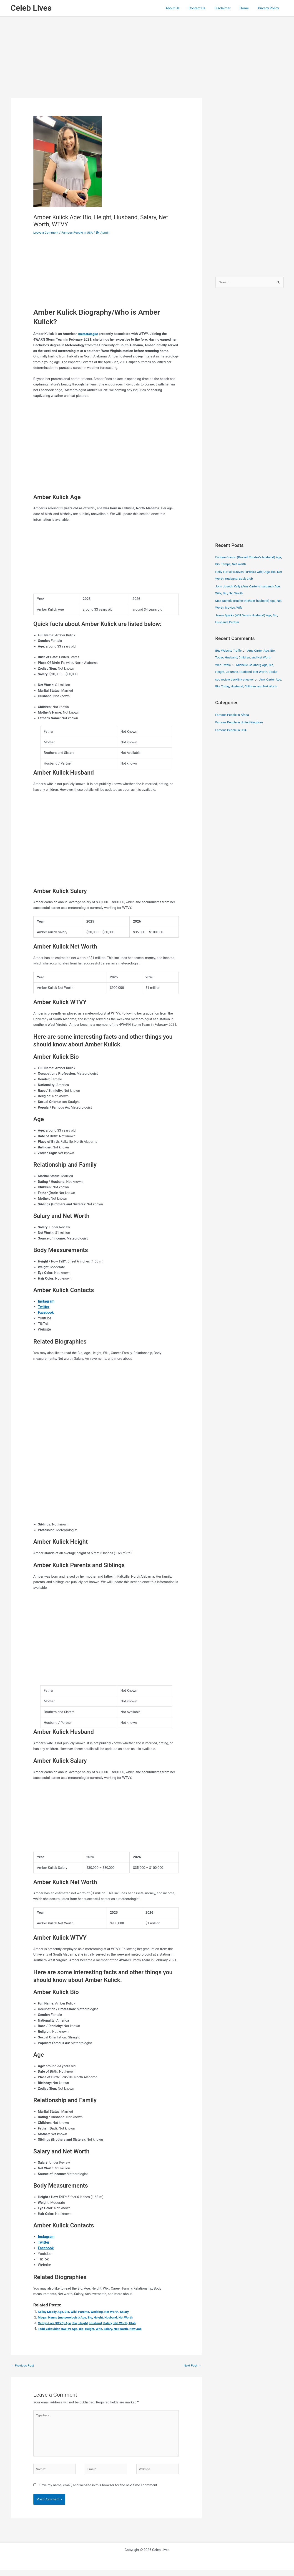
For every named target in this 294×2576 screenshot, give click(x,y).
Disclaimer (228, 8)
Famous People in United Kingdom (241, 730)
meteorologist (89, 334)
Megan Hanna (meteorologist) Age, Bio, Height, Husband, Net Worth (90, 2317)
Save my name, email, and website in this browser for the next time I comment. (98, 2491)
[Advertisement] (106, 64)
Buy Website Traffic (229, 651)
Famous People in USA (81, 232)
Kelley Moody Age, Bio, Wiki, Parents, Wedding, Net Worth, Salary (88, 2312)
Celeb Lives (31, 8)
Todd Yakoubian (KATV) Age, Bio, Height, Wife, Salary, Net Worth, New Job (95, 2329)
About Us (183, 8)
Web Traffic (223, 665)
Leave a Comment (47, 232)
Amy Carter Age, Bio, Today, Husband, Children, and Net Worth (248, 687)
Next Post (191, 2366)
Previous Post (23, 2366)
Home (247, 8)
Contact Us (204, 8)
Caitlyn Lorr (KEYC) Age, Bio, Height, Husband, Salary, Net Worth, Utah (91, 2323)
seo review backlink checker (236, 680)
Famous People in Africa (233, 722)
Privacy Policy (269, 8)
